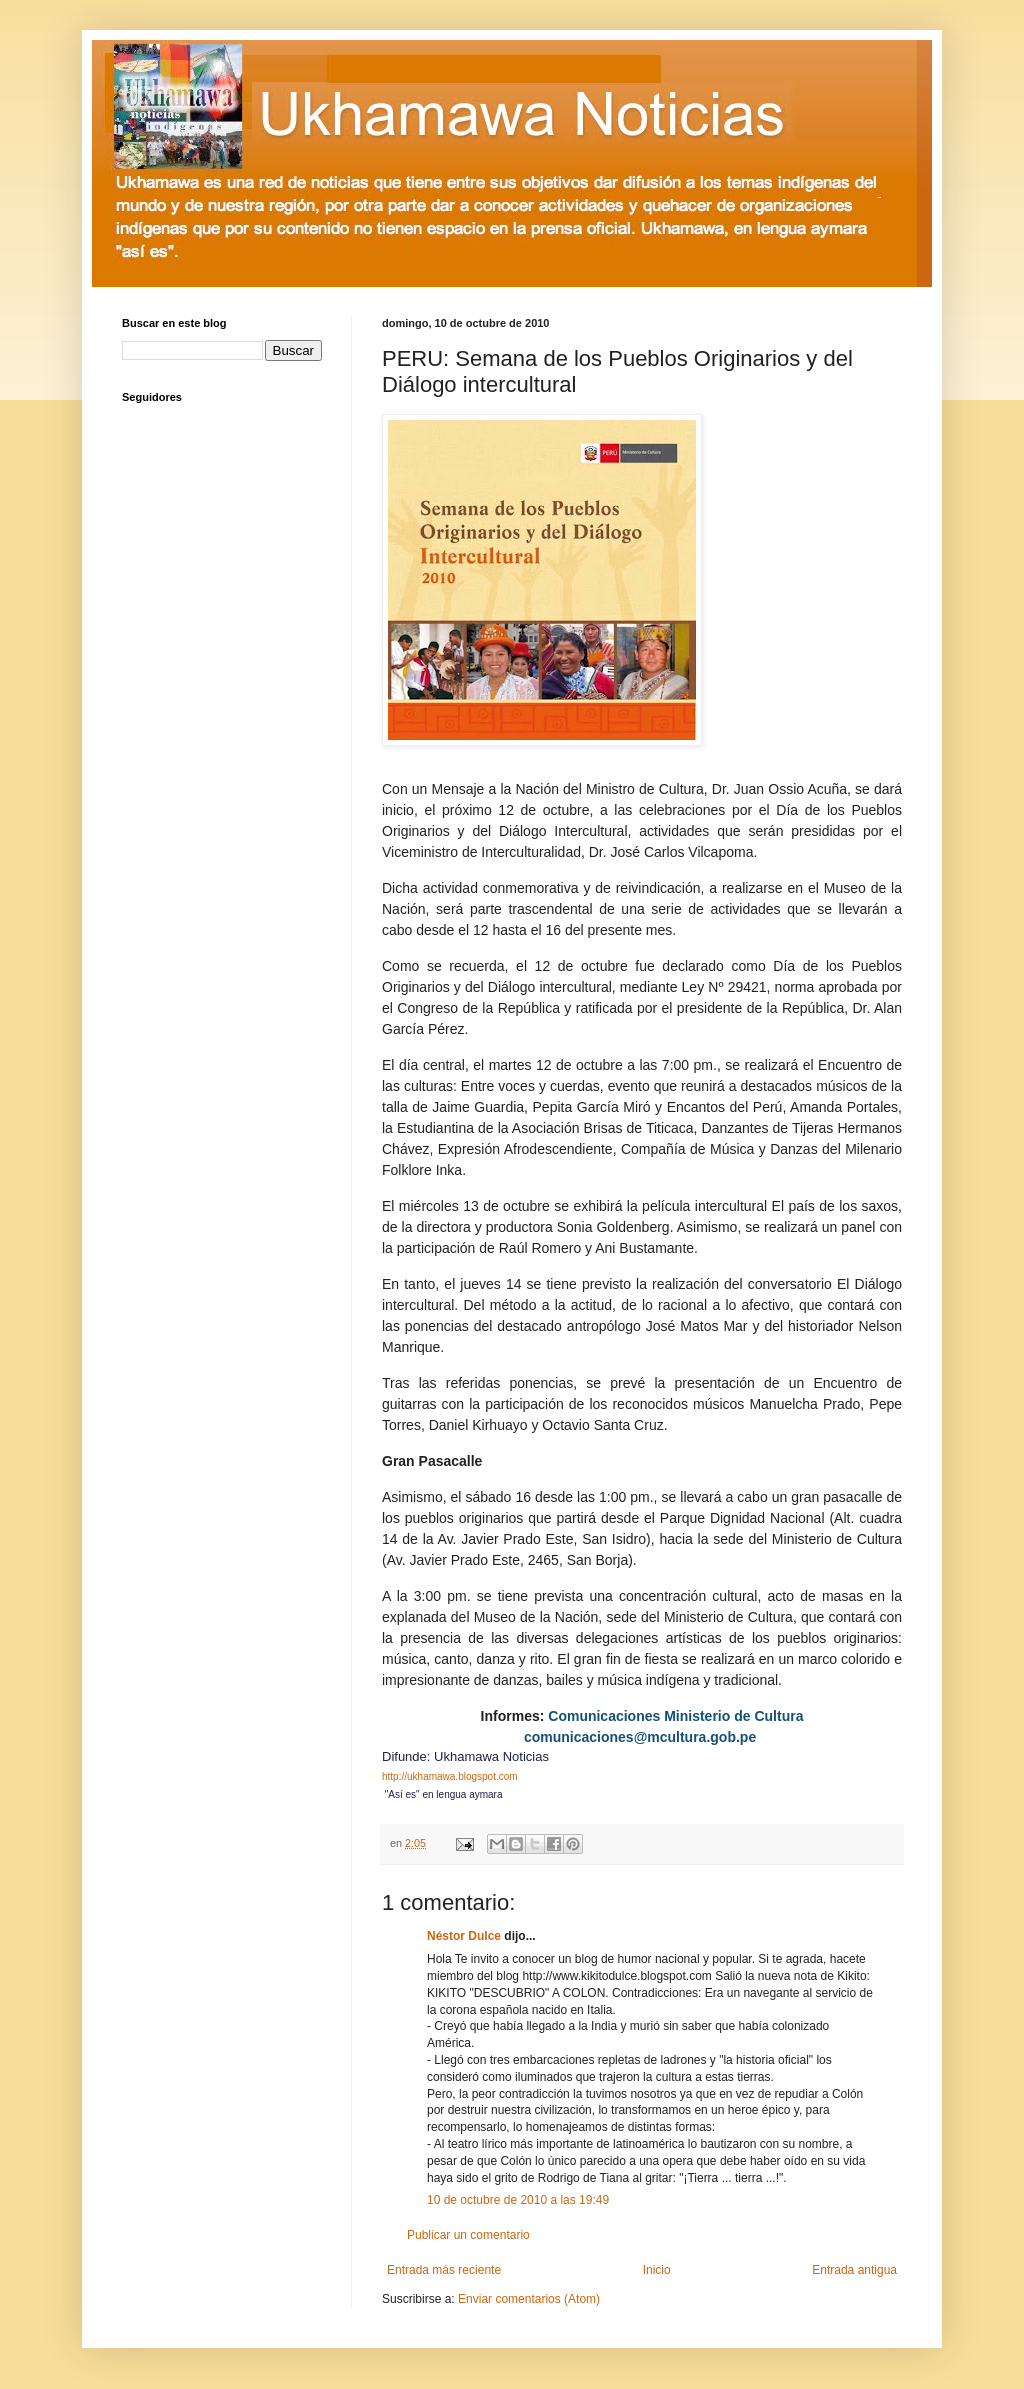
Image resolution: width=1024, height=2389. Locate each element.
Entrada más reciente (444, 2270)
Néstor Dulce (464, 1936)
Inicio (657, 2270)
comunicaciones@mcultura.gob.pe (640, 1737)
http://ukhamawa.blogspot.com (450, 1776)
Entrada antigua (854, 2270)
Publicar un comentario (468, 2235)
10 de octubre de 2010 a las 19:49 (518, 2200)
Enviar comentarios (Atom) (529, 2299)
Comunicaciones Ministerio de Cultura (675, 1716)
